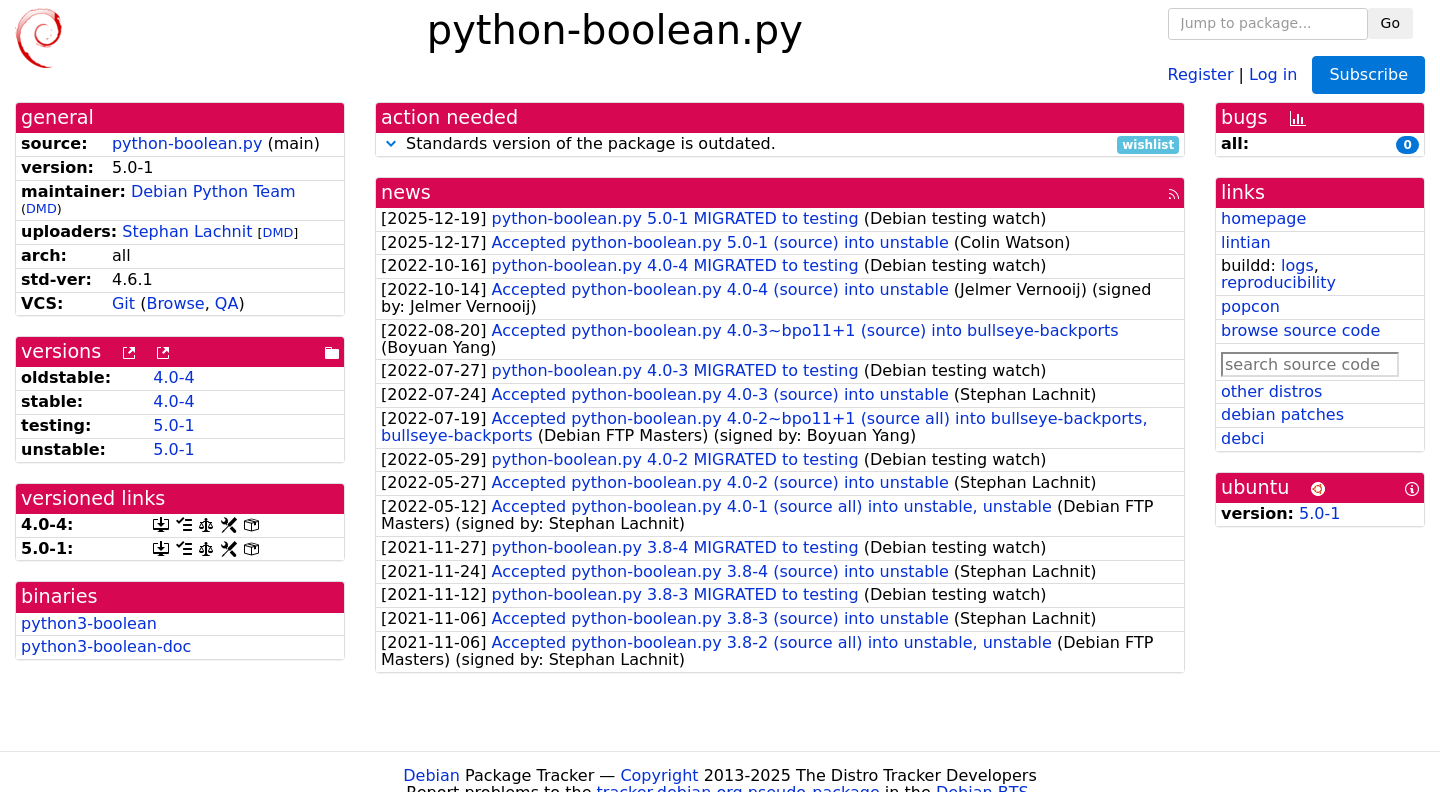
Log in (1273, 73)
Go (1390, 23)
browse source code (1300, 330)
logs (1297, 265)
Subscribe (1368, 74)
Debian (431, 775)
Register (1201, 73)
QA (227, 303)
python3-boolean (89, 623)
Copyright (659, 775)
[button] (391, 143)
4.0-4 (173, 377)
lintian (1246, 242)
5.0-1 (173, 425)
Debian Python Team (213, 191)
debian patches (1282, 414)
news (406, 192)
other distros (1271, 391)
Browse (175, 303)
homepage (1263, 218)
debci (1242, 438)
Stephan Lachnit (187, 231)
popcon (1250, 306)
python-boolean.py (187, 143)
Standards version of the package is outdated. (780, 144)
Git (123, 303)
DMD (41, 208)
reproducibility (1278, 282)
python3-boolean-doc (106, 646)
